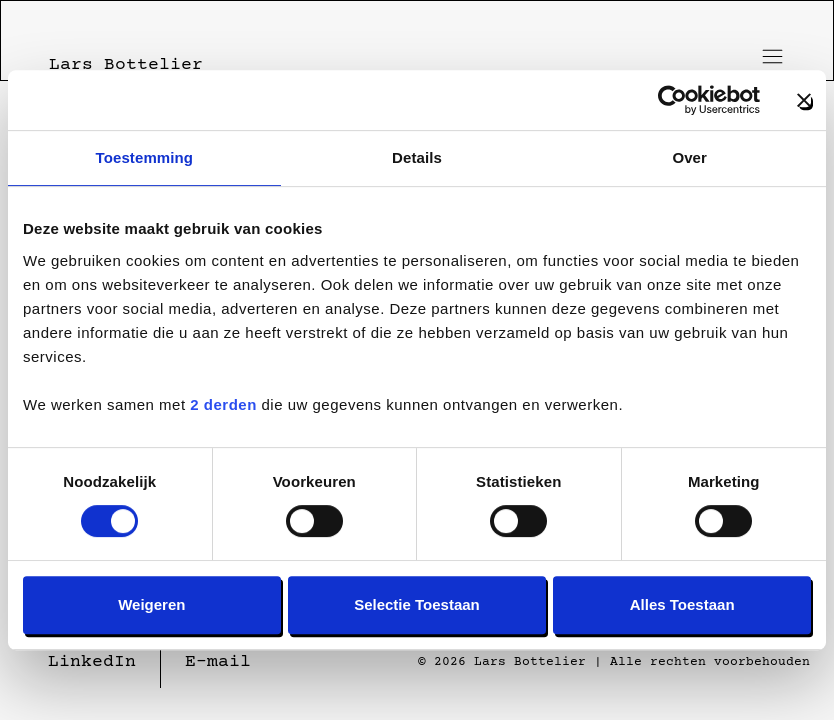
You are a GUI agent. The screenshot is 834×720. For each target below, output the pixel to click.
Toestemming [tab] (145, 157)
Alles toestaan (682, 604)
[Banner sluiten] (804, 100)
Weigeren (151, 604)
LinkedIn (92, 662)
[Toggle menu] (768, 56)
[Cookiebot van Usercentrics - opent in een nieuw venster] (672, 100)
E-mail (218, 662)
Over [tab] (689, 157)
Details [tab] (417, 157)
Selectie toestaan (417, 604)
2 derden (223, 404)
